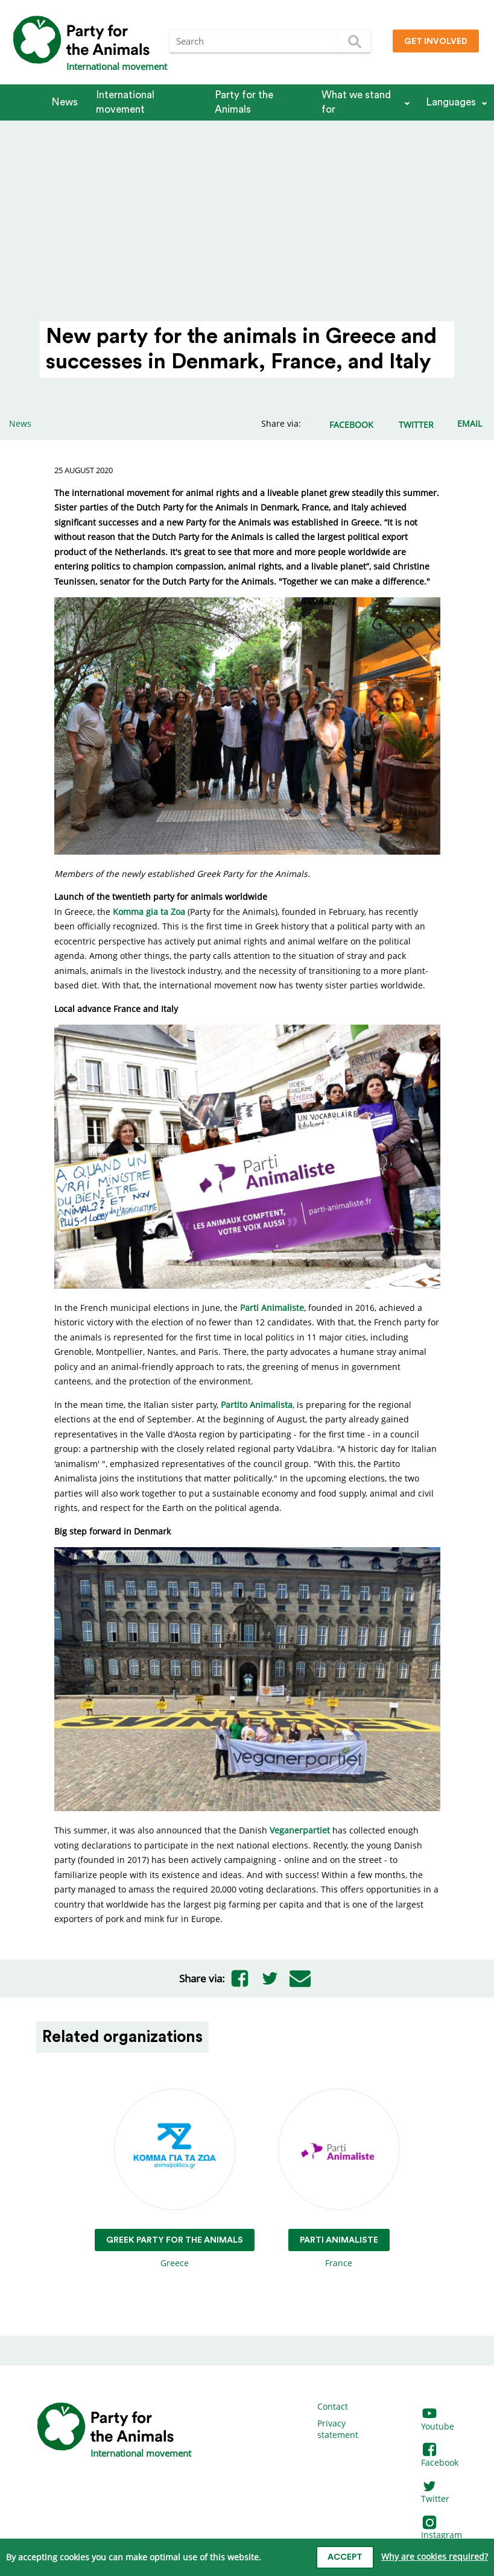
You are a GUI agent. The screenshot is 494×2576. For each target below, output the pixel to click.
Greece (175, 2179)
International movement (125, 102)
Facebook (439, 2456)
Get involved (435, 41)
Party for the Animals (244, 102)
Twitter (435, 2493)
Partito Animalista (257, 1404)
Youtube (437, 2420)
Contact (332, 2406)
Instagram (441, 2529)
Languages (451, 102)
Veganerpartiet (300, 1830)
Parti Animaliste (272, 1307)
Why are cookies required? (434, 2556)
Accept (345, 2557)
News (64, 102)
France (339, 2179)
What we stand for (356, 102)
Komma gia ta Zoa (149, 911)
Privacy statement (337, 2429)
